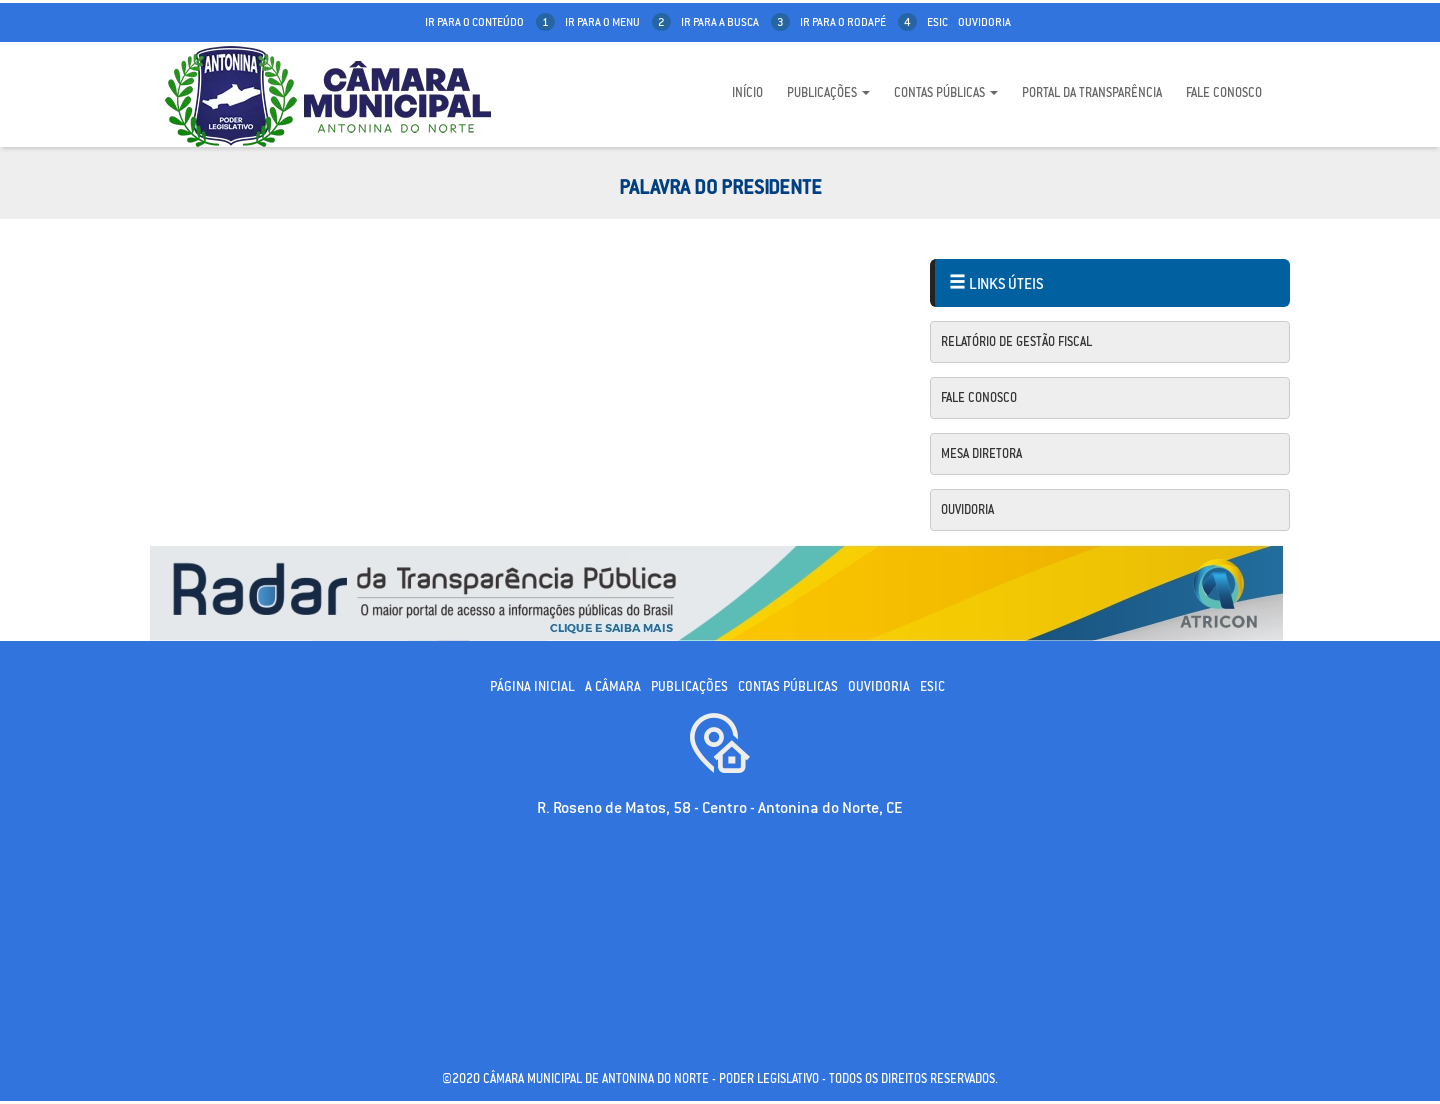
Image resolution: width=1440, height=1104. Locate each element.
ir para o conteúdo (490, 22)
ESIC (932, 686)
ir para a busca (735, 22)
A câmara (613, 686)
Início (747, 92)
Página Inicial (532, 686)
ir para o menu (618, 22)
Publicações (828, 92)
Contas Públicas (946, 92)
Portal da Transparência (1092, 92)
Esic (937, 22)
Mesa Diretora (981, 453)
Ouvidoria (984, 22)
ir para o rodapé (858, 22)
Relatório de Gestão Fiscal (1016, 341)
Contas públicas (788, 686)
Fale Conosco (1224, 92)
